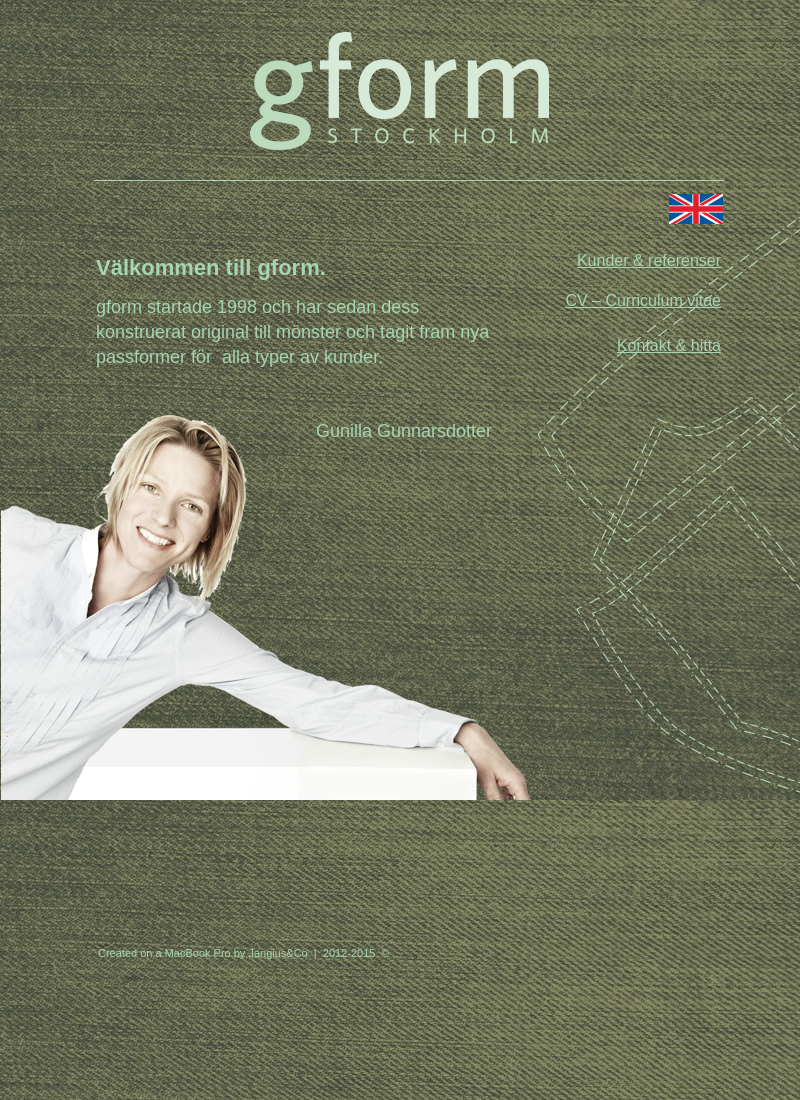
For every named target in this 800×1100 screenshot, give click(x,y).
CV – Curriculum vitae (643, 300)
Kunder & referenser (649, 260)
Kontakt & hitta (669, 345)
